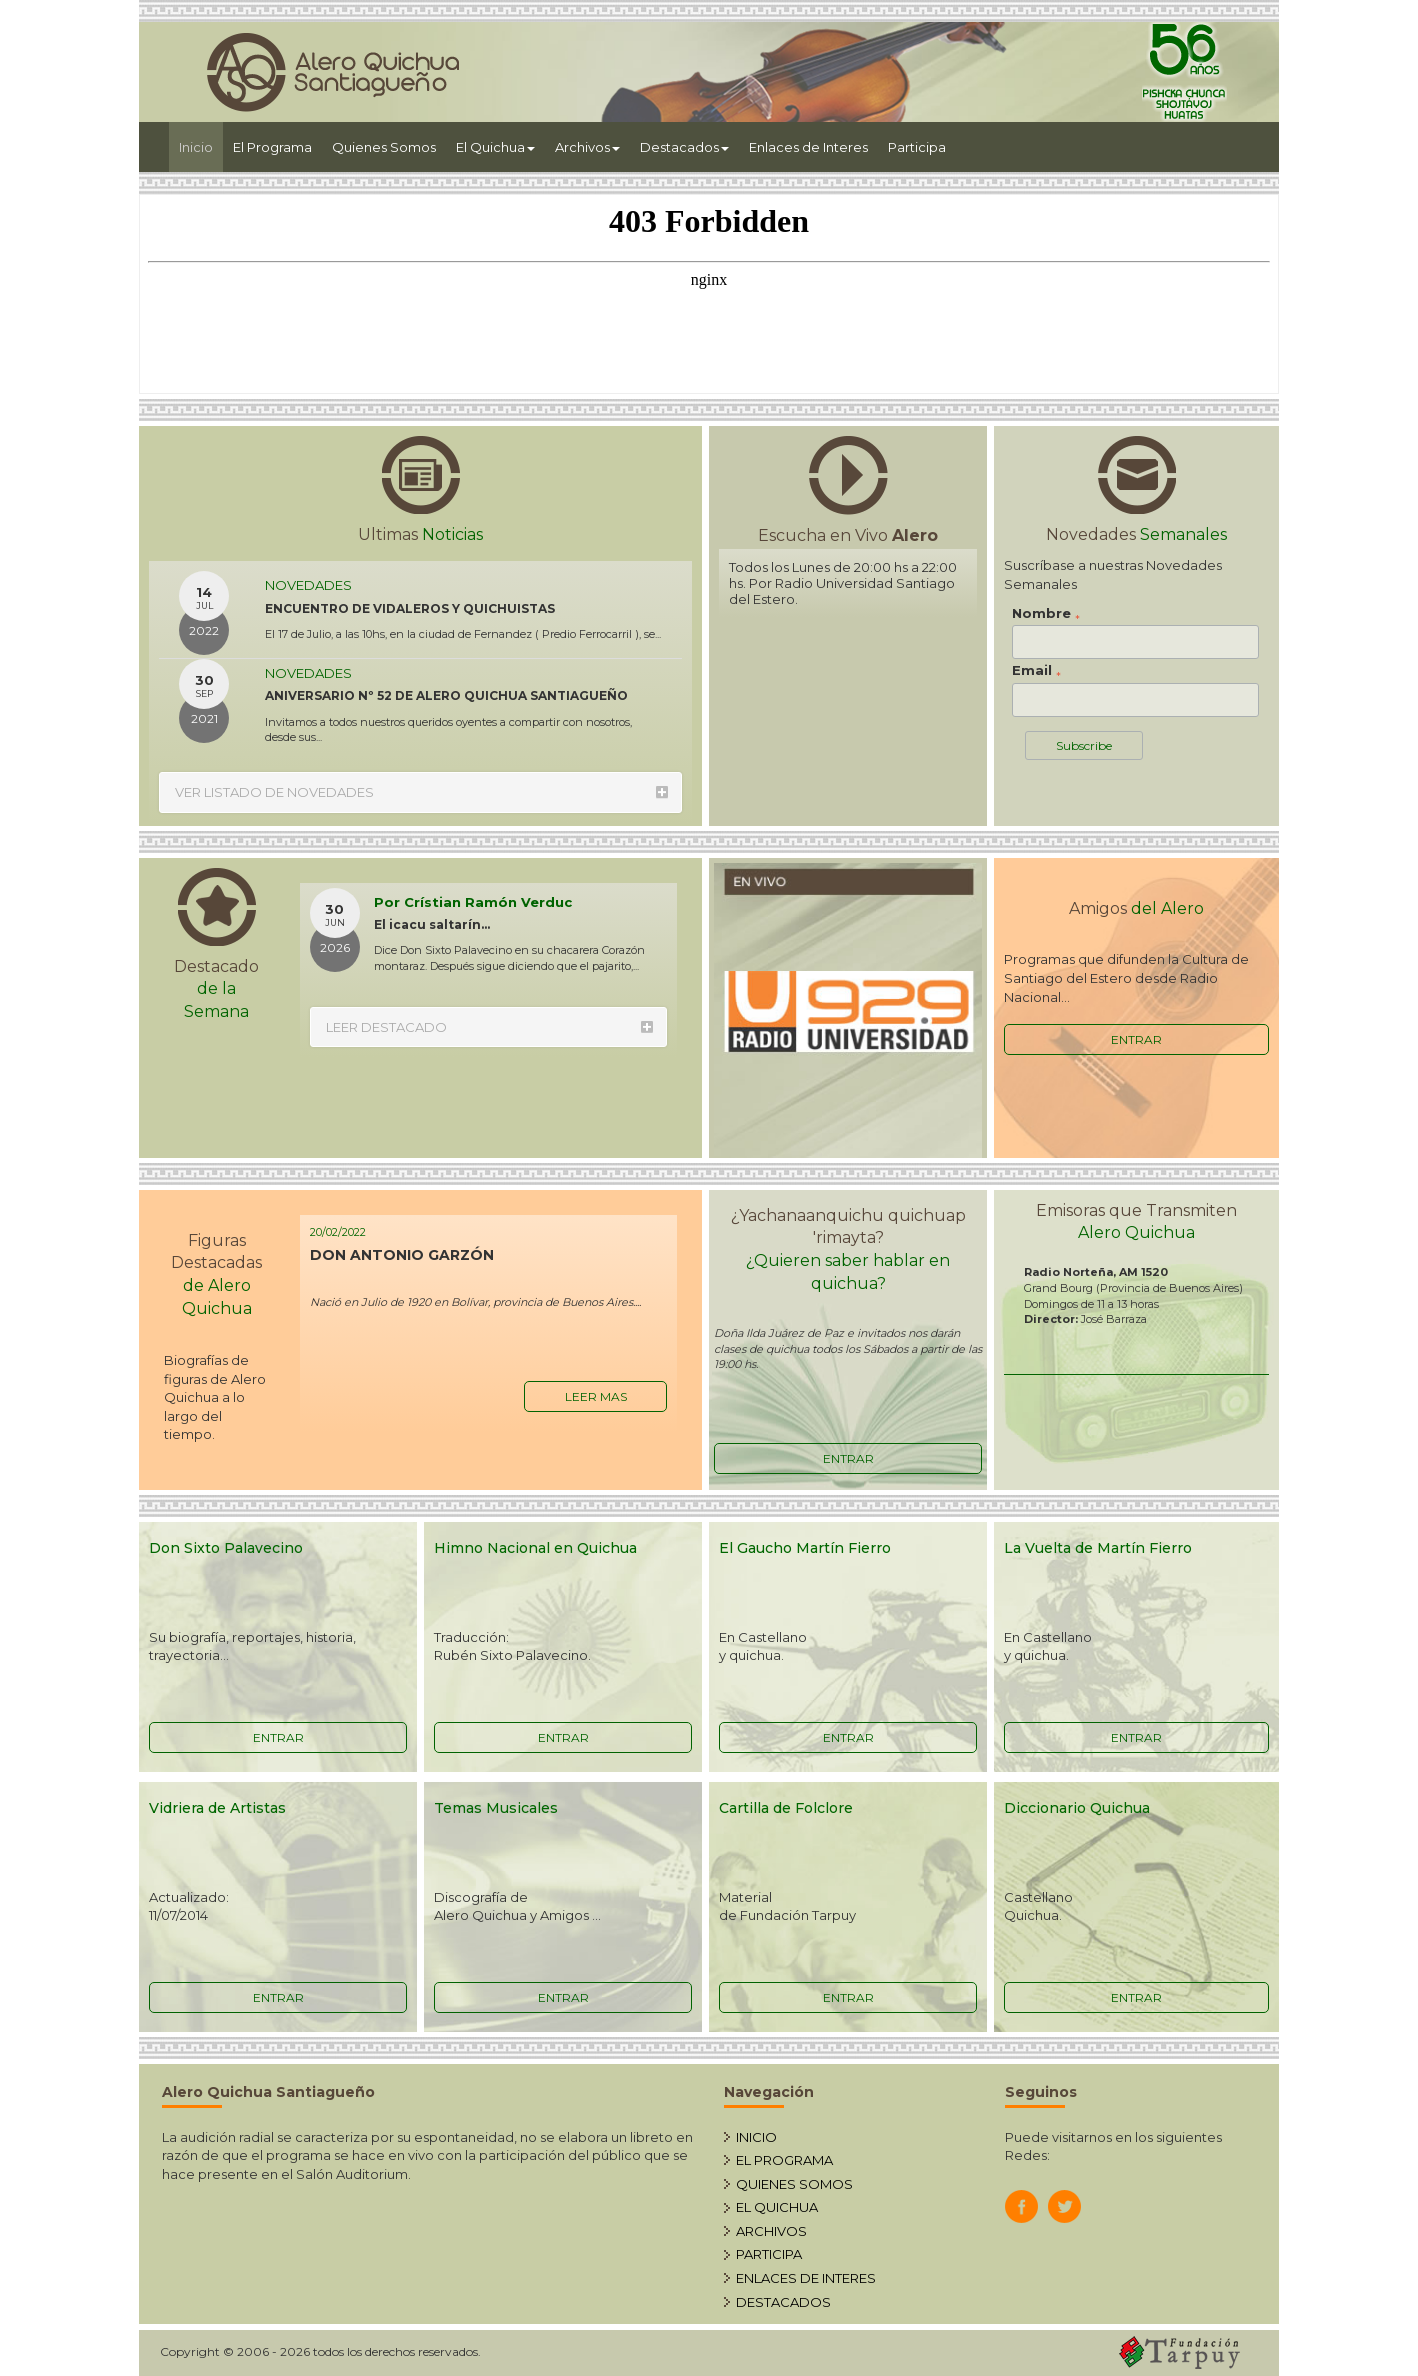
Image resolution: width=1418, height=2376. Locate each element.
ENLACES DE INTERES (806, 2278)
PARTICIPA (769, 2254)
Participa (917, 147)
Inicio (201, 145)
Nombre (1046, 614)
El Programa (272, 147)
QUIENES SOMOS (794, 2184)
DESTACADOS (783, 2302)
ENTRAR (1136, 1039)
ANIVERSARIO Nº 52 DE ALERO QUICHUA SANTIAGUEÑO (446, 695)
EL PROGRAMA (784, 2160)
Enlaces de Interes (808, 147)
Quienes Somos (384, 147)
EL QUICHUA (777, 2207)
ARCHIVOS (771, 2231)
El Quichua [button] (495, 147)
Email (1036, 671)
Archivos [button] (587, 147)
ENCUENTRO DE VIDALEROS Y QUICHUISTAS (410, 608)
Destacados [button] (684, 147)
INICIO (756, 2137)
